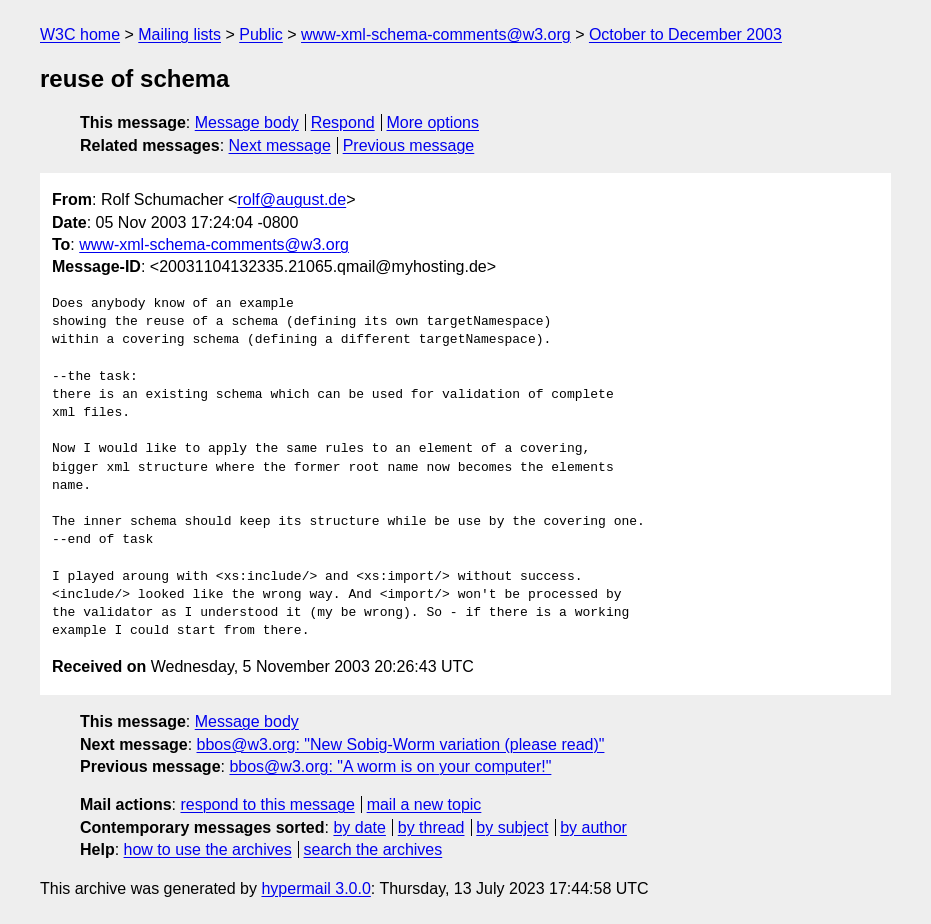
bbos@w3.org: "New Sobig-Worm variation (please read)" (401, 744)
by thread (431, 827)
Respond (343, 122)
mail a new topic (424, 804)
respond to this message (267, 804)
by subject (512, 827)
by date (359, 827)
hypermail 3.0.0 (315, 888)
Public (261, 34)
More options (433, 122)
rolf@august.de (291, 199)
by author (593, 827)
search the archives (373, 849)
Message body (247, 122)
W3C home (80, 34)
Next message (280, 145)
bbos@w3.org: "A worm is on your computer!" (390, 766)
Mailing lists (179, 34)
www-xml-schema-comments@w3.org (436, 34)
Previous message (409, 145)
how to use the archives (208, 849)
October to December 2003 (685, 34)
